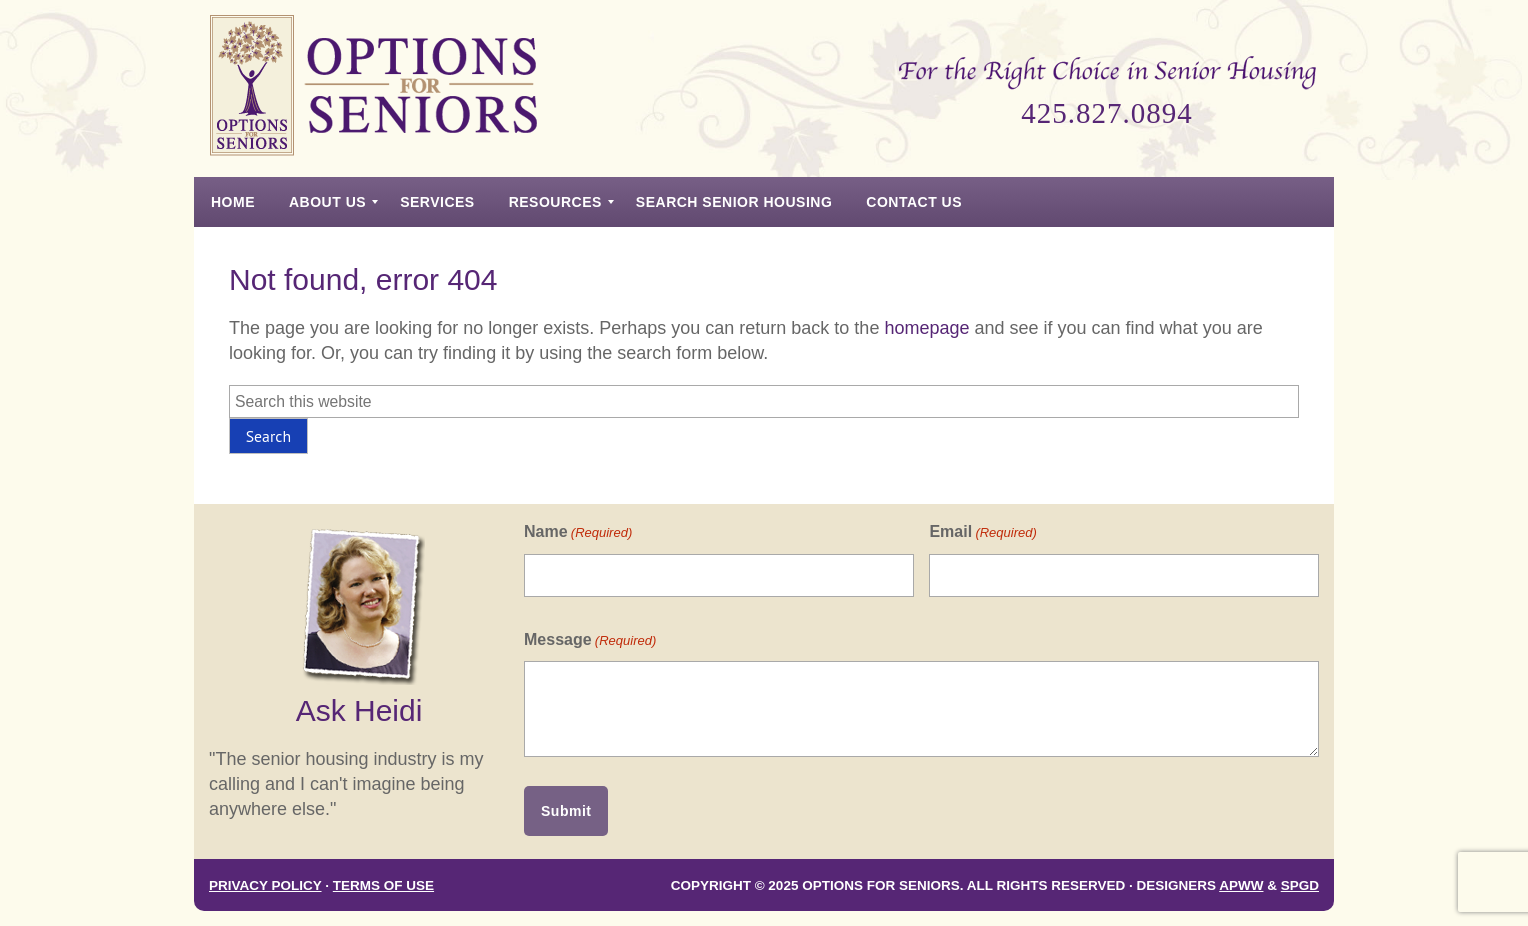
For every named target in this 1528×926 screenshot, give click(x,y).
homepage (926, 328)
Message (590, 640)
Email (982, 532)
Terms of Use (383, 885)
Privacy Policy (265, 885)
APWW (1241, 885)
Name (578, 532)
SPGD (1300, 885)
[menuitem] (233, 202)
